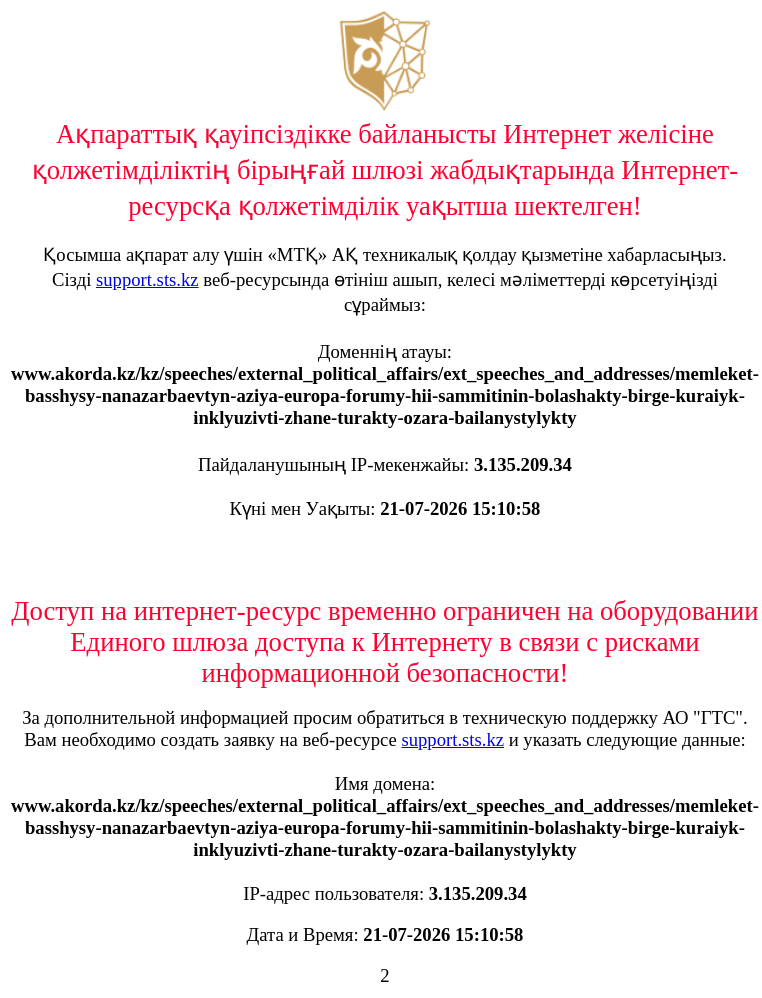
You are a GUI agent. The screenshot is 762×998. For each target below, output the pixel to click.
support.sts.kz (147, 279)
